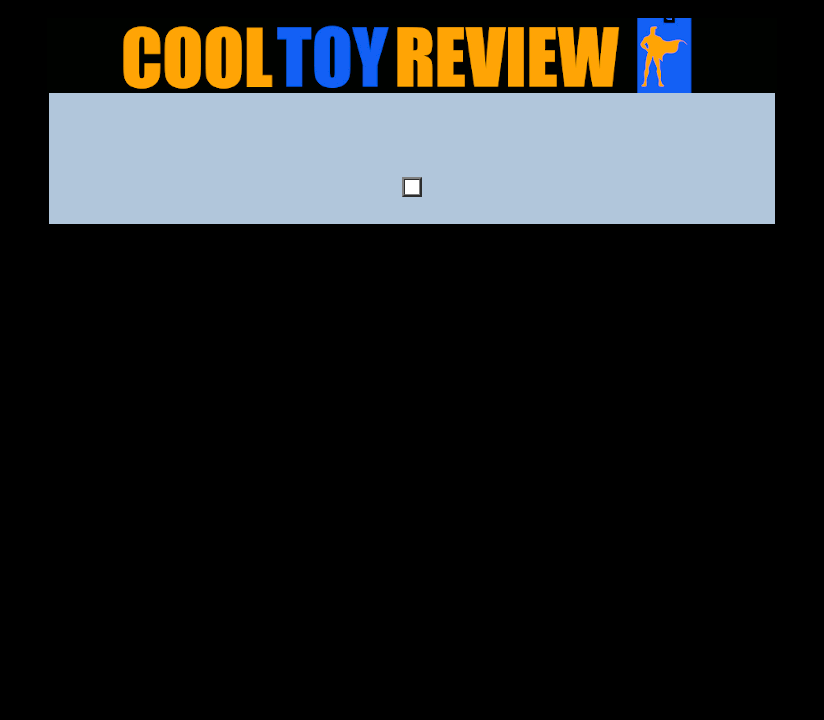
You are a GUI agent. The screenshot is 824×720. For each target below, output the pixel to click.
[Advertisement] (412, 141)
